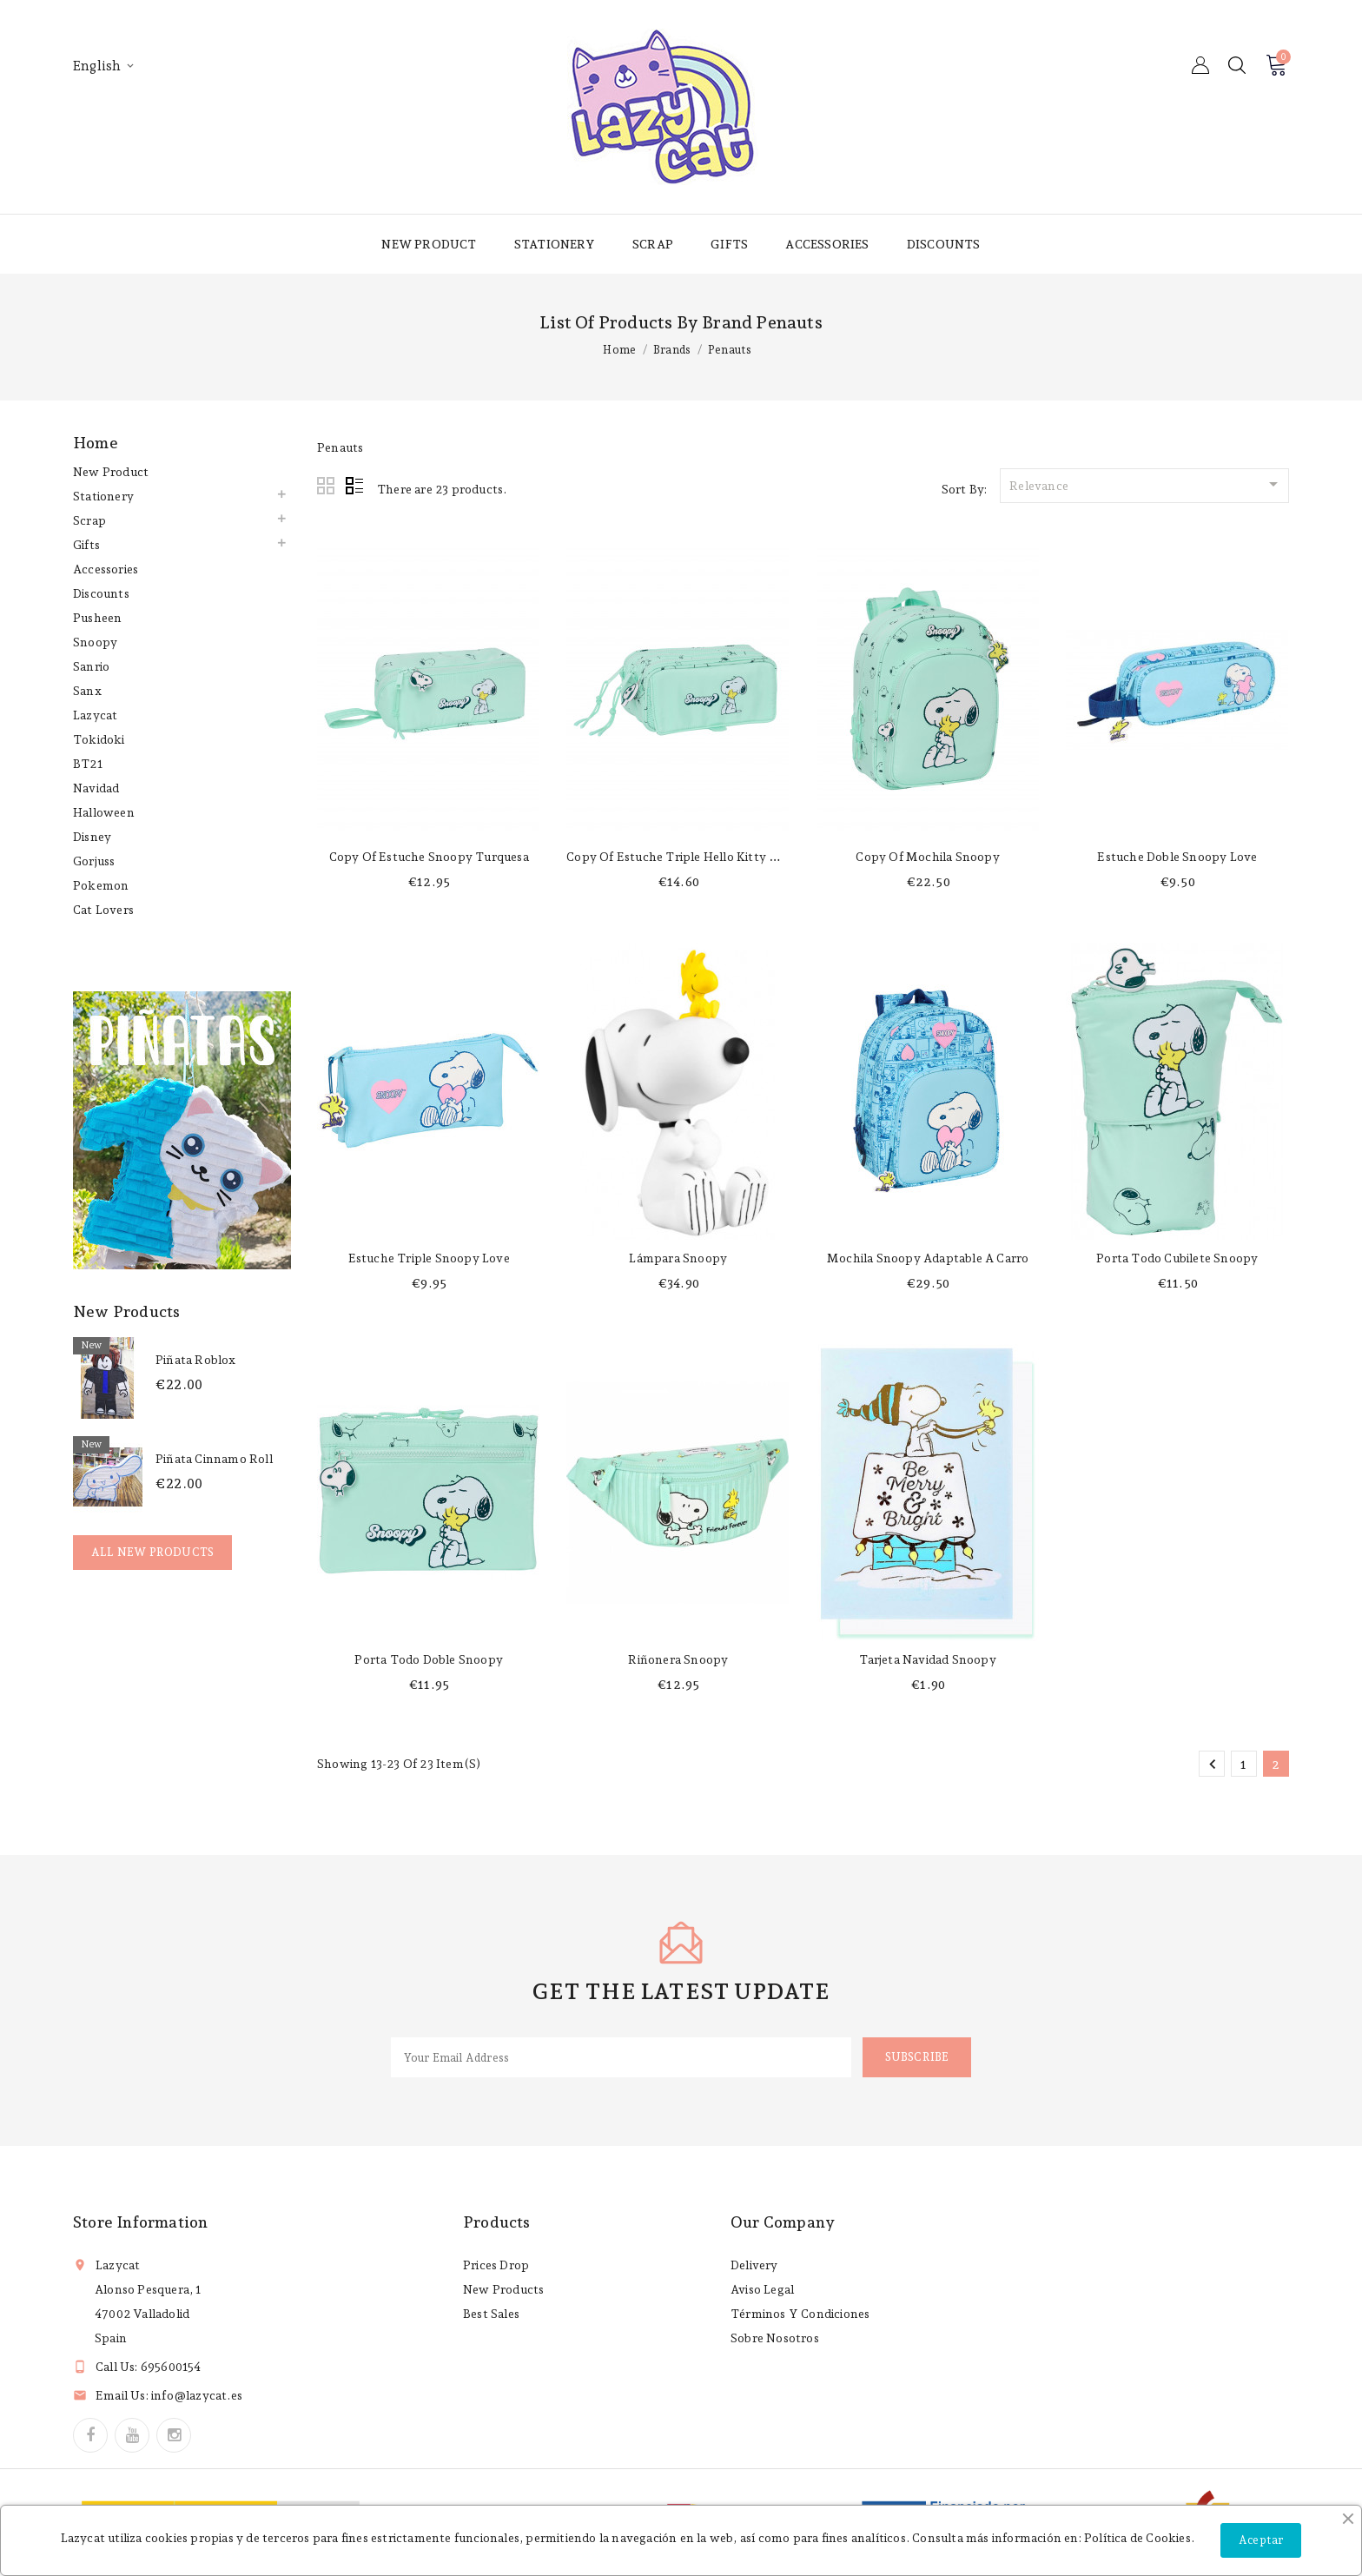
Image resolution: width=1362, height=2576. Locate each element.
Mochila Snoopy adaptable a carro (927, 1258)
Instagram (173, 2435)
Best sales (491, 2314)
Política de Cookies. (1139, 2538)
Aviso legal (762, 2289)
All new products (152, 1552)
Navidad (96, 788)
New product (428, 244)
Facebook (90, 2435)
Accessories (827, 244)
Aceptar (1261, 2539)
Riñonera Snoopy (678, 1659)
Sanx (87, 691)
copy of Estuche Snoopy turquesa (429, 857)
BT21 (87, 764)
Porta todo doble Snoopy (428, 1659)
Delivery (754, 2265)
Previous (1212, 1764)
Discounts (944, 244)
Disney (92, 837)
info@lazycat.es (196, 2395)
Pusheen (97, 618)
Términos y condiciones (800, 2314)
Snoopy (95, 642)
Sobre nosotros (775, 2338)
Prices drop (496, 2265)
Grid (326, 486)
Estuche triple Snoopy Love (429, 1258)
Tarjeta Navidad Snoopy (927, 1659)
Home (95, 443)
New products (503, 2289)
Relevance (1146, 483)
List (354, 486)
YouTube (132, 2435)
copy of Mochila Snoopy (927, 857)
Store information (140, 2222)
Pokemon (101, 885)
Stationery (554, 244)
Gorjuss (94, 861)
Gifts (729, 244)
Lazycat (95, 715)
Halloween (104, 812)
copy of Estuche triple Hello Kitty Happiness (697, 857)
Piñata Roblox (195, 1360)
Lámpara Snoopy (678, 1258)
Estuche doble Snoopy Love (1177, 857)
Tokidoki (99, 739)
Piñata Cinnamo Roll (214, 1459)
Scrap (652, 244)
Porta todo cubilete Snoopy (1177, 1258)
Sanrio (91, 666)
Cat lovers (103, 910)
